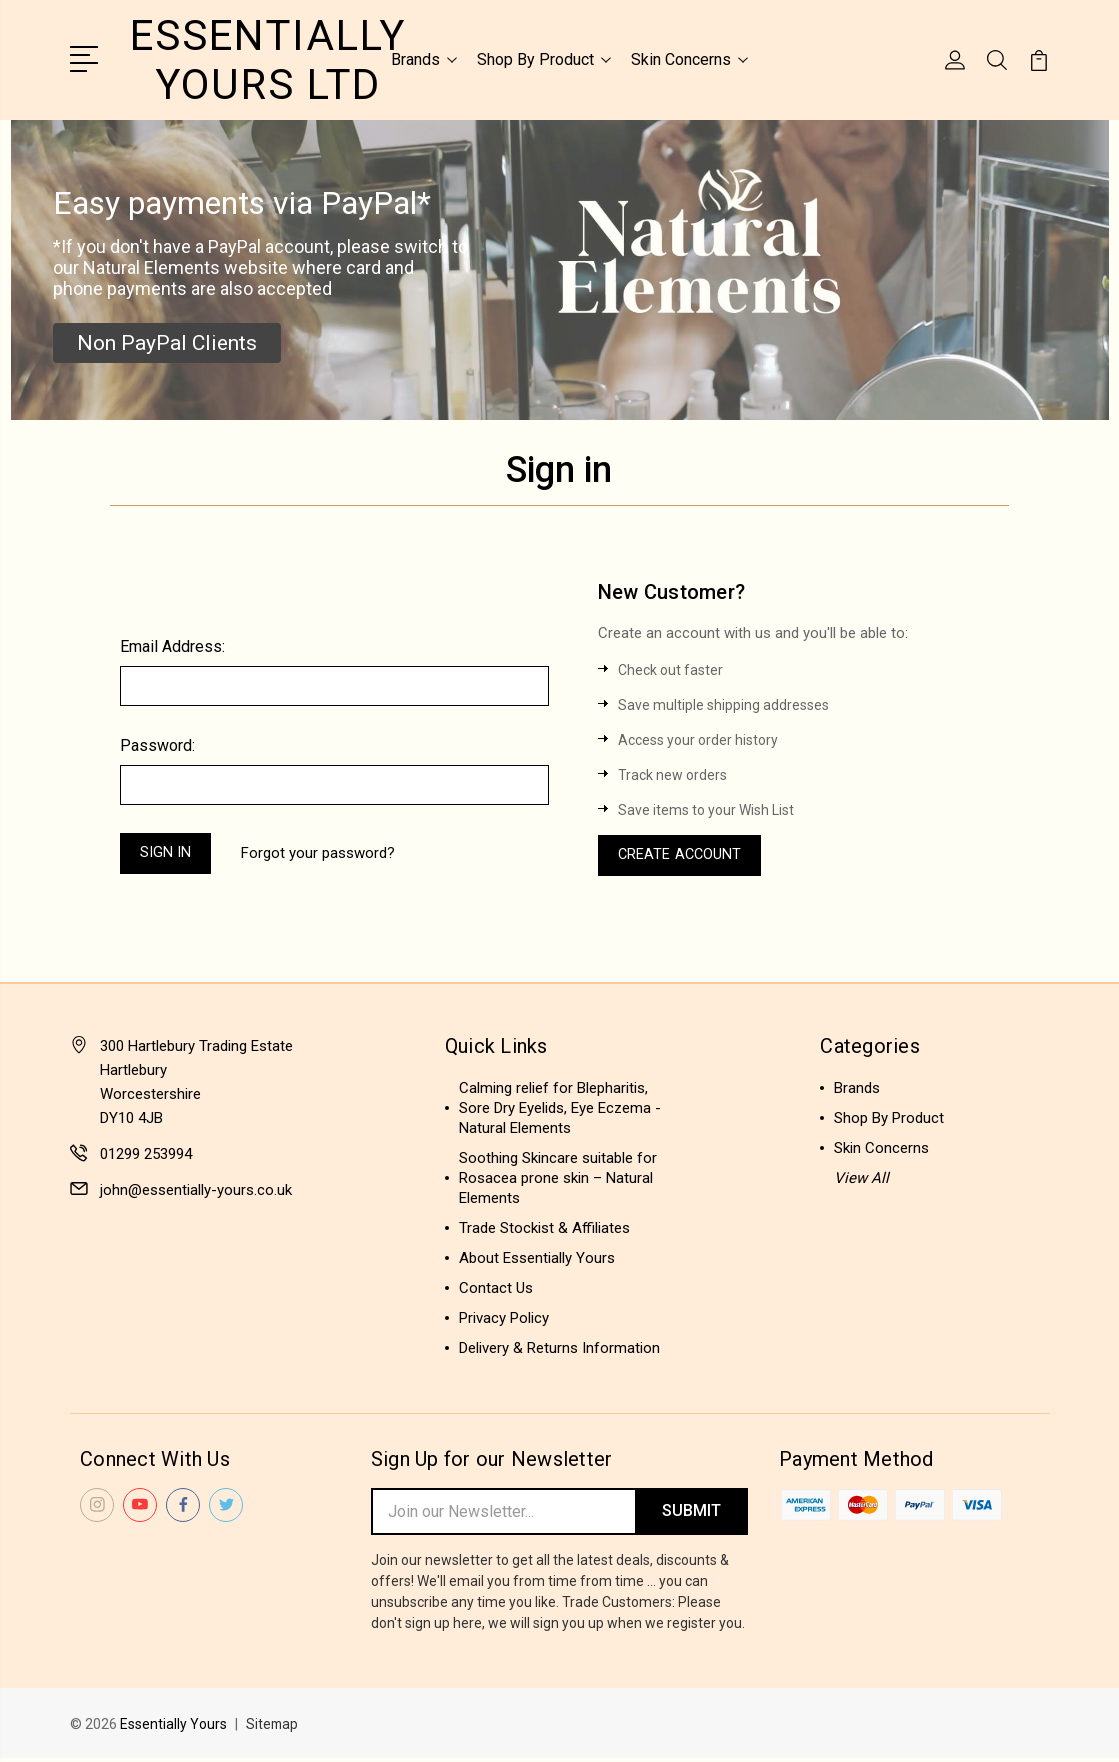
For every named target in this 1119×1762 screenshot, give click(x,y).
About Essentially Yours (537, 1259)
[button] (167, 341)
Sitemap (273, 1728)
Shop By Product (544, 58)
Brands (424, 58)
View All (861, 1179)
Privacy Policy (504, 1319)
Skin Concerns (689, 58)
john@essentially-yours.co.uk (196, 1191)
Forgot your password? (322, 853)
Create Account (682, 855)
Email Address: (172, 644)
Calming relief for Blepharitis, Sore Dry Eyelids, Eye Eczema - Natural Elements (560, 1109)
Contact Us (496, 1289)
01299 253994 (146, 1155)
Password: (157, 743)
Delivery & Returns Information (559, 1349)
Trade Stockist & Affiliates (544, 1229)
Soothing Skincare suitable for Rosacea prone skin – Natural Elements (558, 1179)
